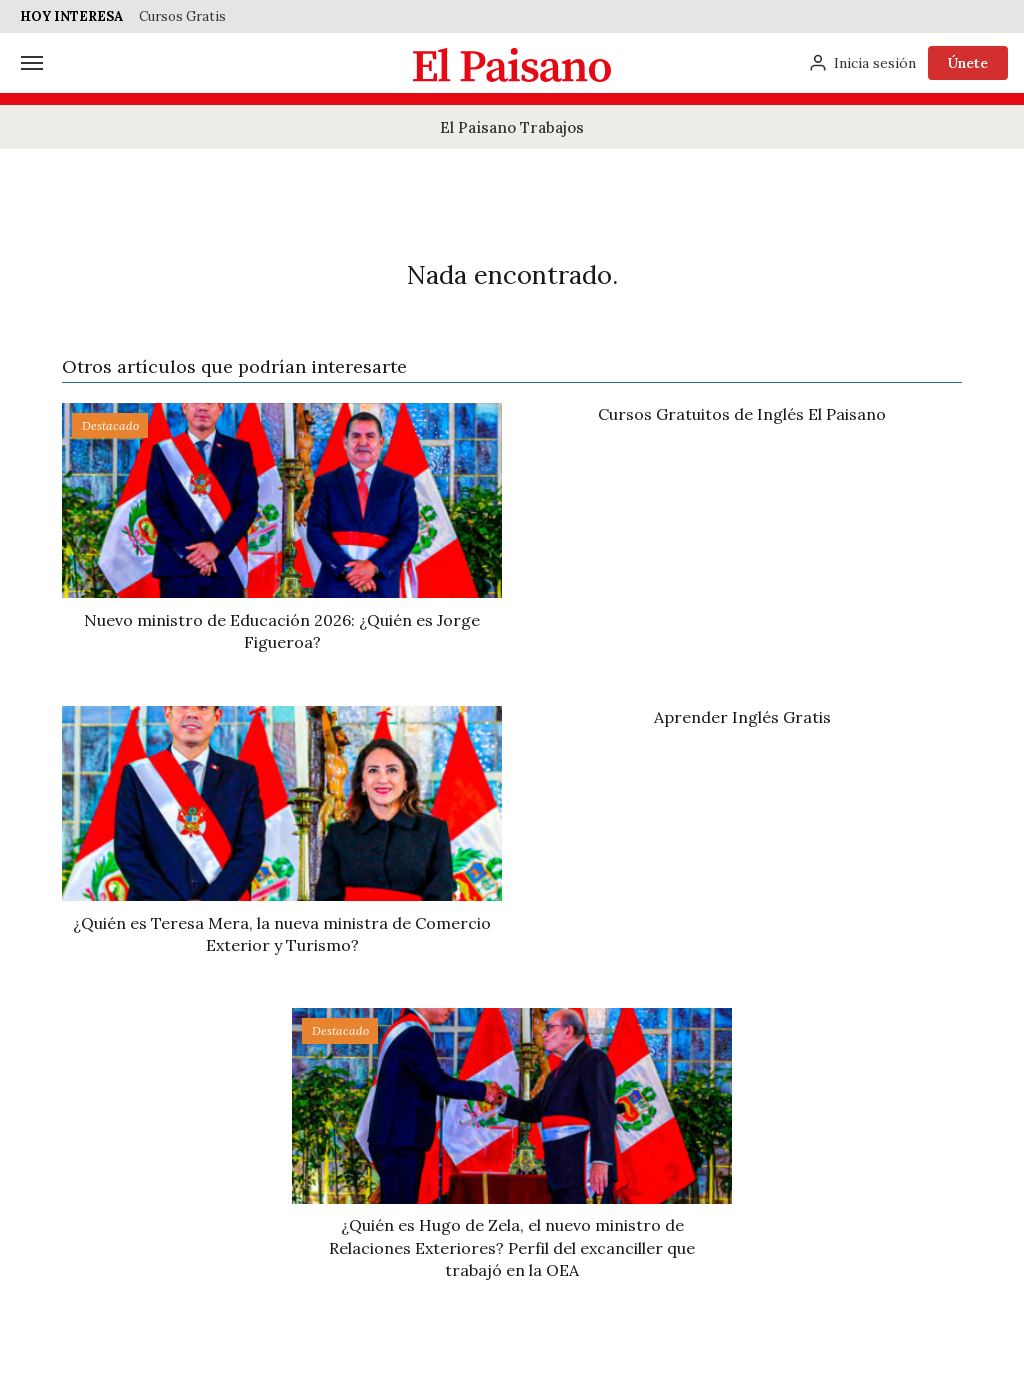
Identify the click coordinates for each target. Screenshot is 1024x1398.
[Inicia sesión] (862, 63)
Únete (968, 63)
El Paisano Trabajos (512, 127)
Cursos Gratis (182, 16)
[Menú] (32, 63)
